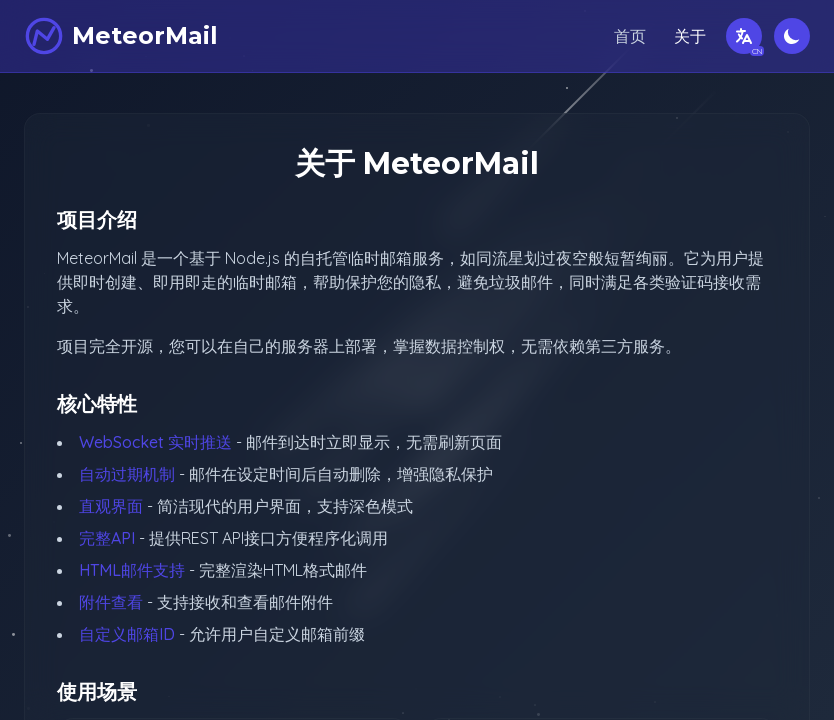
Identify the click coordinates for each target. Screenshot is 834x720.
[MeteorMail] (121, 36)
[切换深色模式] (792, 36)
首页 (630, 36)
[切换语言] (744, 36)
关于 (690, 36)
